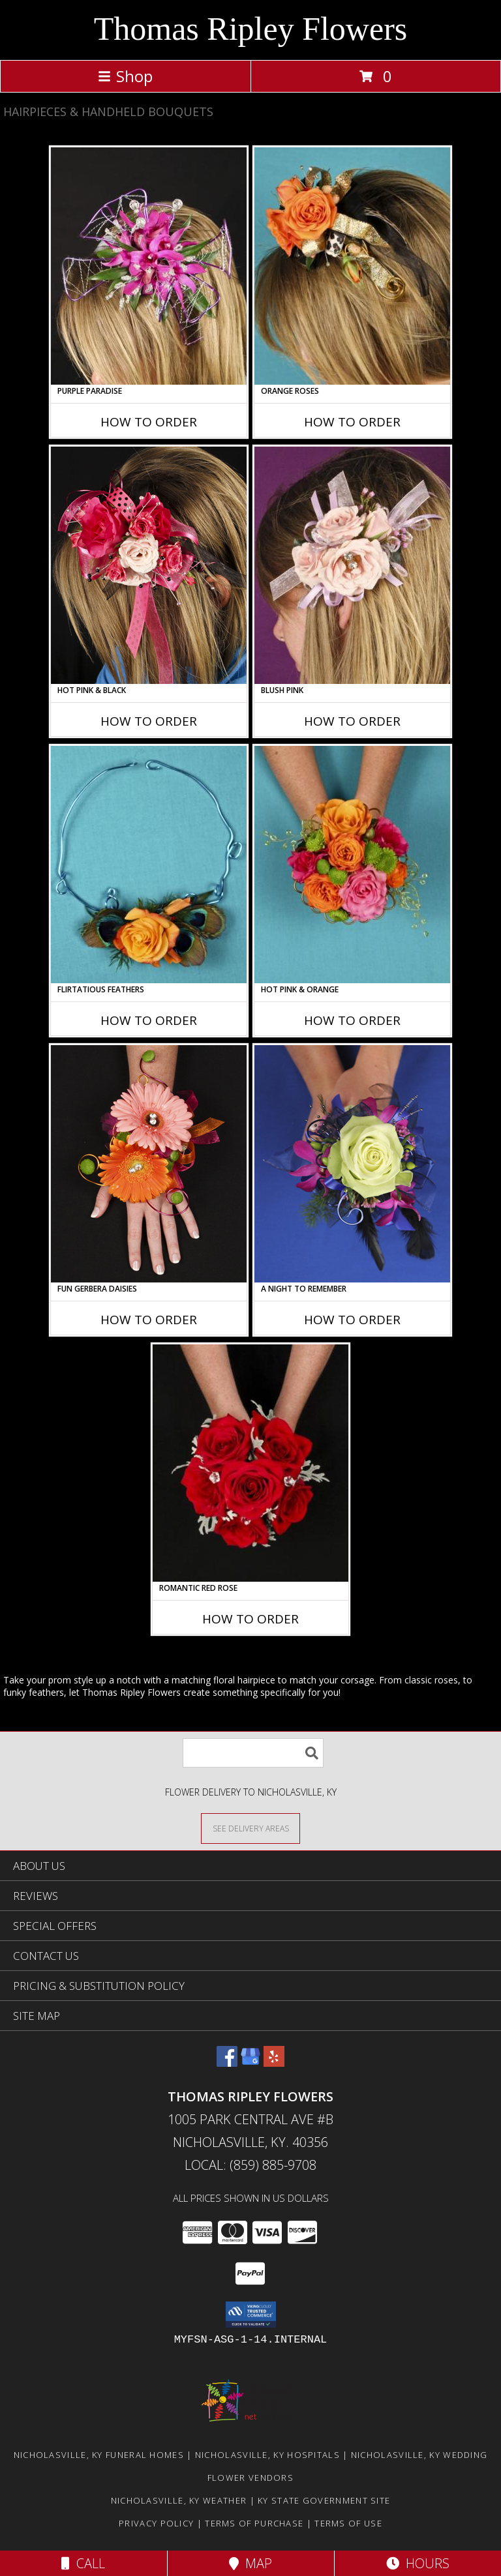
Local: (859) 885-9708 (250, 2165)
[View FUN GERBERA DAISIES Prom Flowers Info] (149, 1163)
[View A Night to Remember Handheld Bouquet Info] (352, 1163)
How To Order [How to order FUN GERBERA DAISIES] (148, 1319)
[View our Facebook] (227, 2062)
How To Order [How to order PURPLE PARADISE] (148, 421)
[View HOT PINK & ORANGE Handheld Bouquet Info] (352, 864)
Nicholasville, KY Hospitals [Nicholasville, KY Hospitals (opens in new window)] (267, 2455)
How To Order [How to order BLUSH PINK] (352, 721)
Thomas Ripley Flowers (251, 28)
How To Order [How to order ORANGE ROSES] (352, 421)
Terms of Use (348, 2523)
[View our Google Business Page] (250, 2062)
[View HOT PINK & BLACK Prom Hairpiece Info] (149, 565)
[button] (251, 2315)
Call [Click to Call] (83, 2563)
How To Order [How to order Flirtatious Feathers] (148, 1020)
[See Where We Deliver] (250, 1828)
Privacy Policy (156, 2523)
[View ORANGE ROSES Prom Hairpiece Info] (352, 266)
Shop (125, 76)
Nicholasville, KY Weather (179, 2500)
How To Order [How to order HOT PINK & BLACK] (148, 721)
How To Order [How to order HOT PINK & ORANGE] (352, 1020)
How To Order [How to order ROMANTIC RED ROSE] (250, 1618)
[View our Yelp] (274, 2062)
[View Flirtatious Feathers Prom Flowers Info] (149, 864)
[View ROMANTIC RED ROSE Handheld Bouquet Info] (250, 1463)
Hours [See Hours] (417, 2563)
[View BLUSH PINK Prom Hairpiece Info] (352, 565)
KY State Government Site (324, 2500)
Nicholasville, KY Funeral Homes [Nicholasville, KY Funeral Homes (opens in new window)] (99, 2455)
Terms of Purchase (254, 2523)
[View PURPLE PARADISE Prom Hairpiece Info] (149, 266)
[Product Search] (253, 1753)
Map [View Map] (250, 2563)
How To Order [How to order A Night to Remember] (352, 1319)
